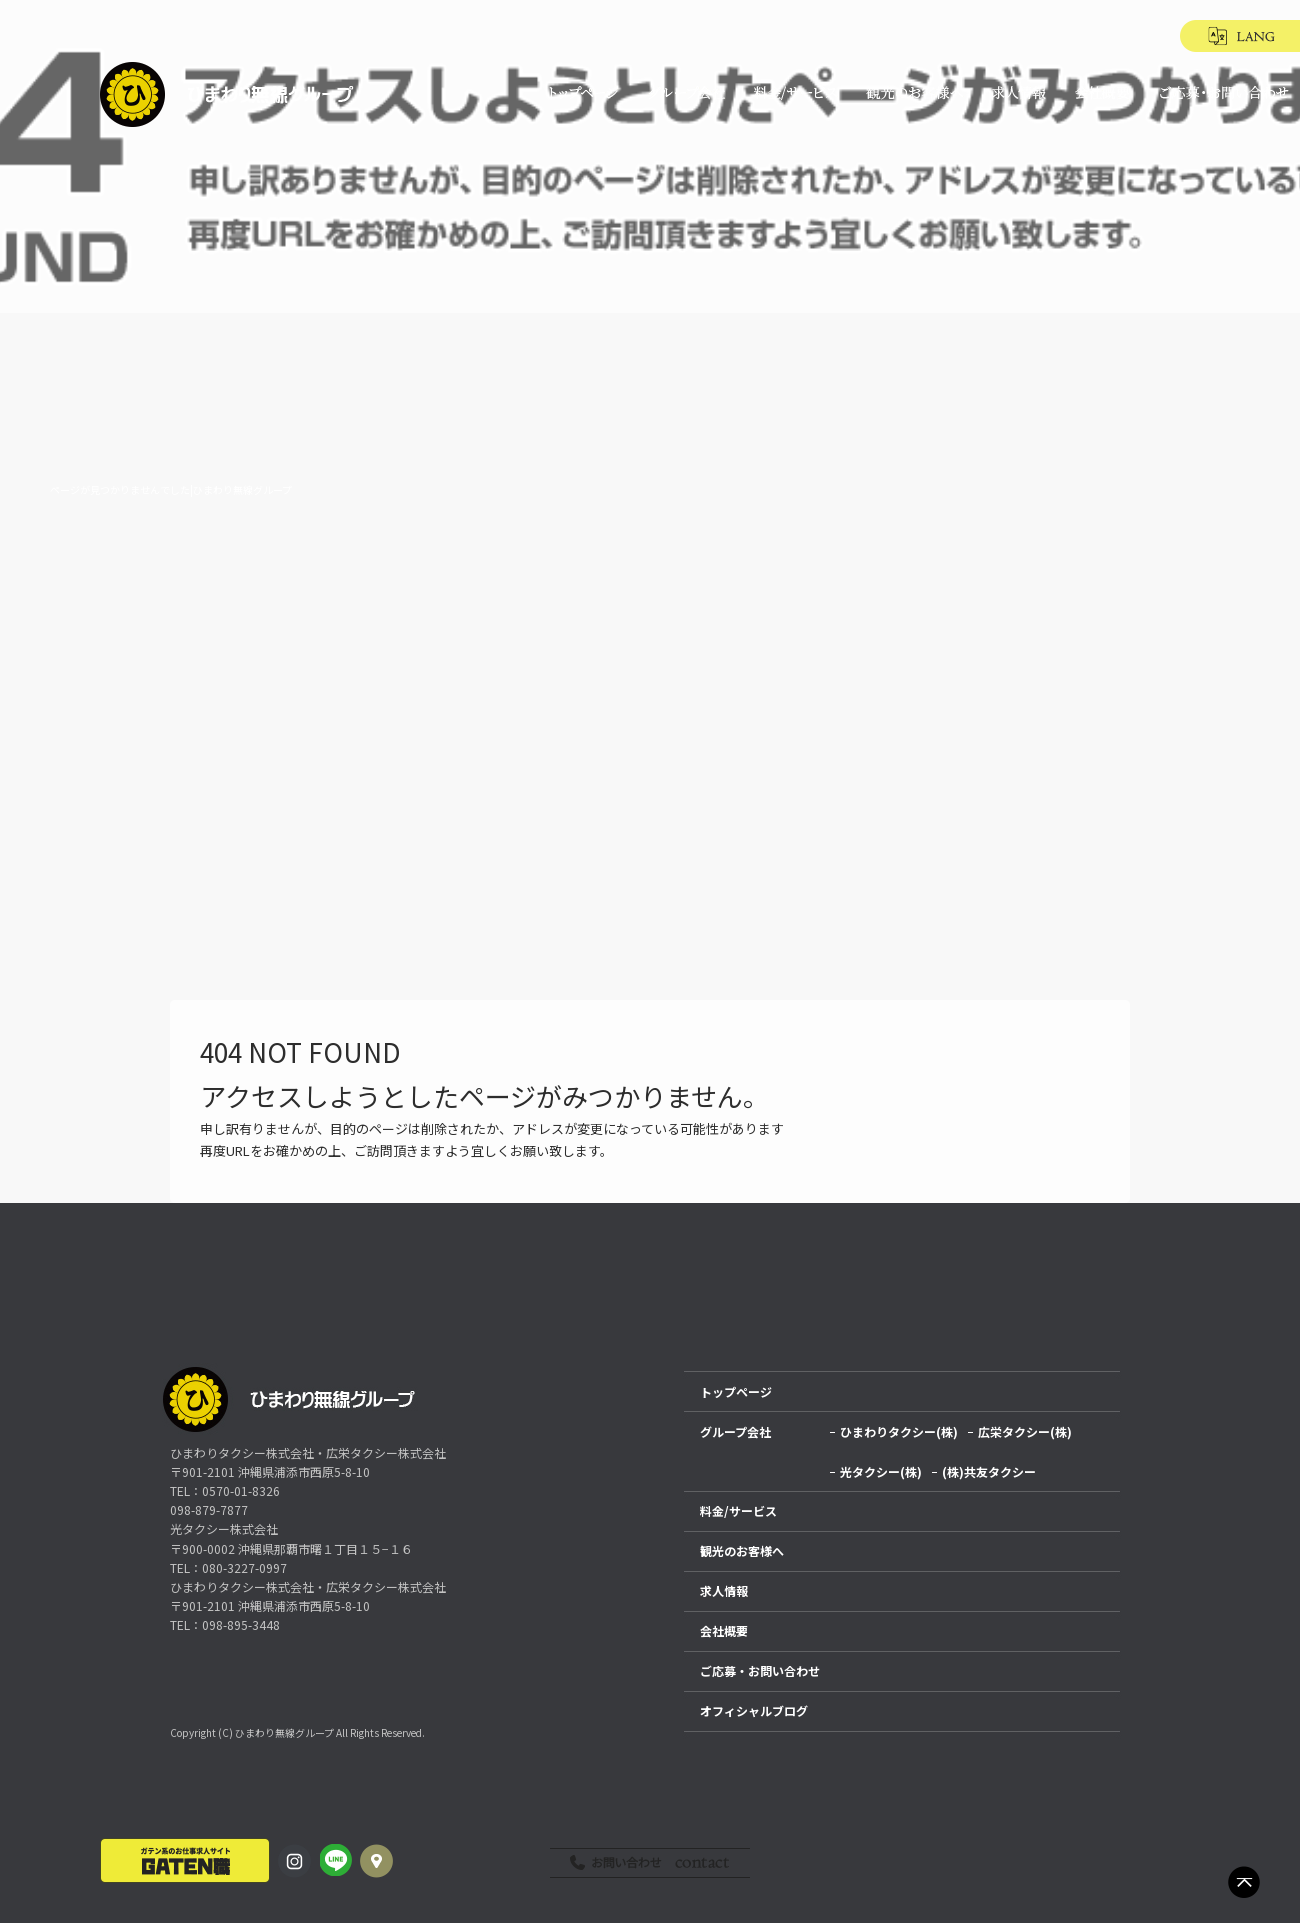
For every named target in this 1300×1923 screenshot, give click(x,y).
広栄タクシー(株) (1025, 1431)
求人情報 (1020, 92)
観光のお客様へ (913, 92)
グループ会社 (685, 92)
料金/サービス (793, 92)
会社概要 (1103, 92)
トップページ (583, 92)
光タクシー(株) (881, 1471)
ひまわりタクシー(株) (899, 1431)
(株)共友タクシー (989, 1471)
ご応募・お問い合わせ (1220, 92)
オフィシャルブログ (754, 1710)
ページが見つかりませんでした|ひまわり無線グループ (171, 489)
